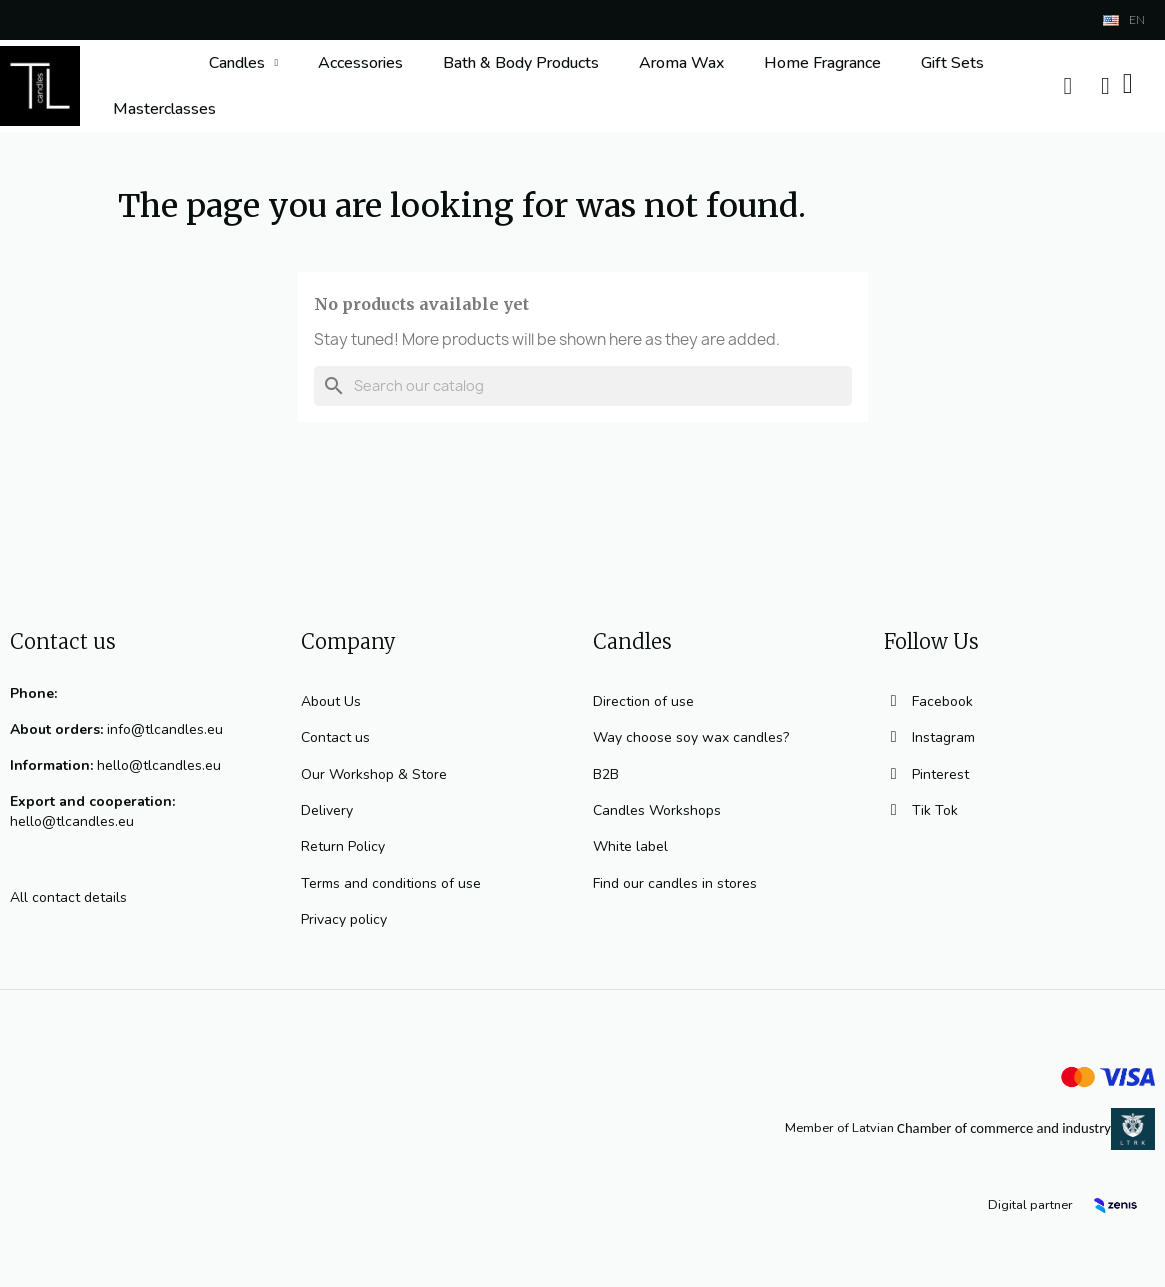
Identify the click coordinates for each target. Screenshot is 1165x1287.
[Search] (583, 386)
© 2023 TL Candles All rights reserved (583, 1022)
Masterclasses (164, 109)
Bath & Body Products (521, 63)
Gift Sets (952, 63)
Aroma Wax (681, 63)
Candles (244, 63)
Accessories (360, 63)
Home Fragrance (822, 63)
